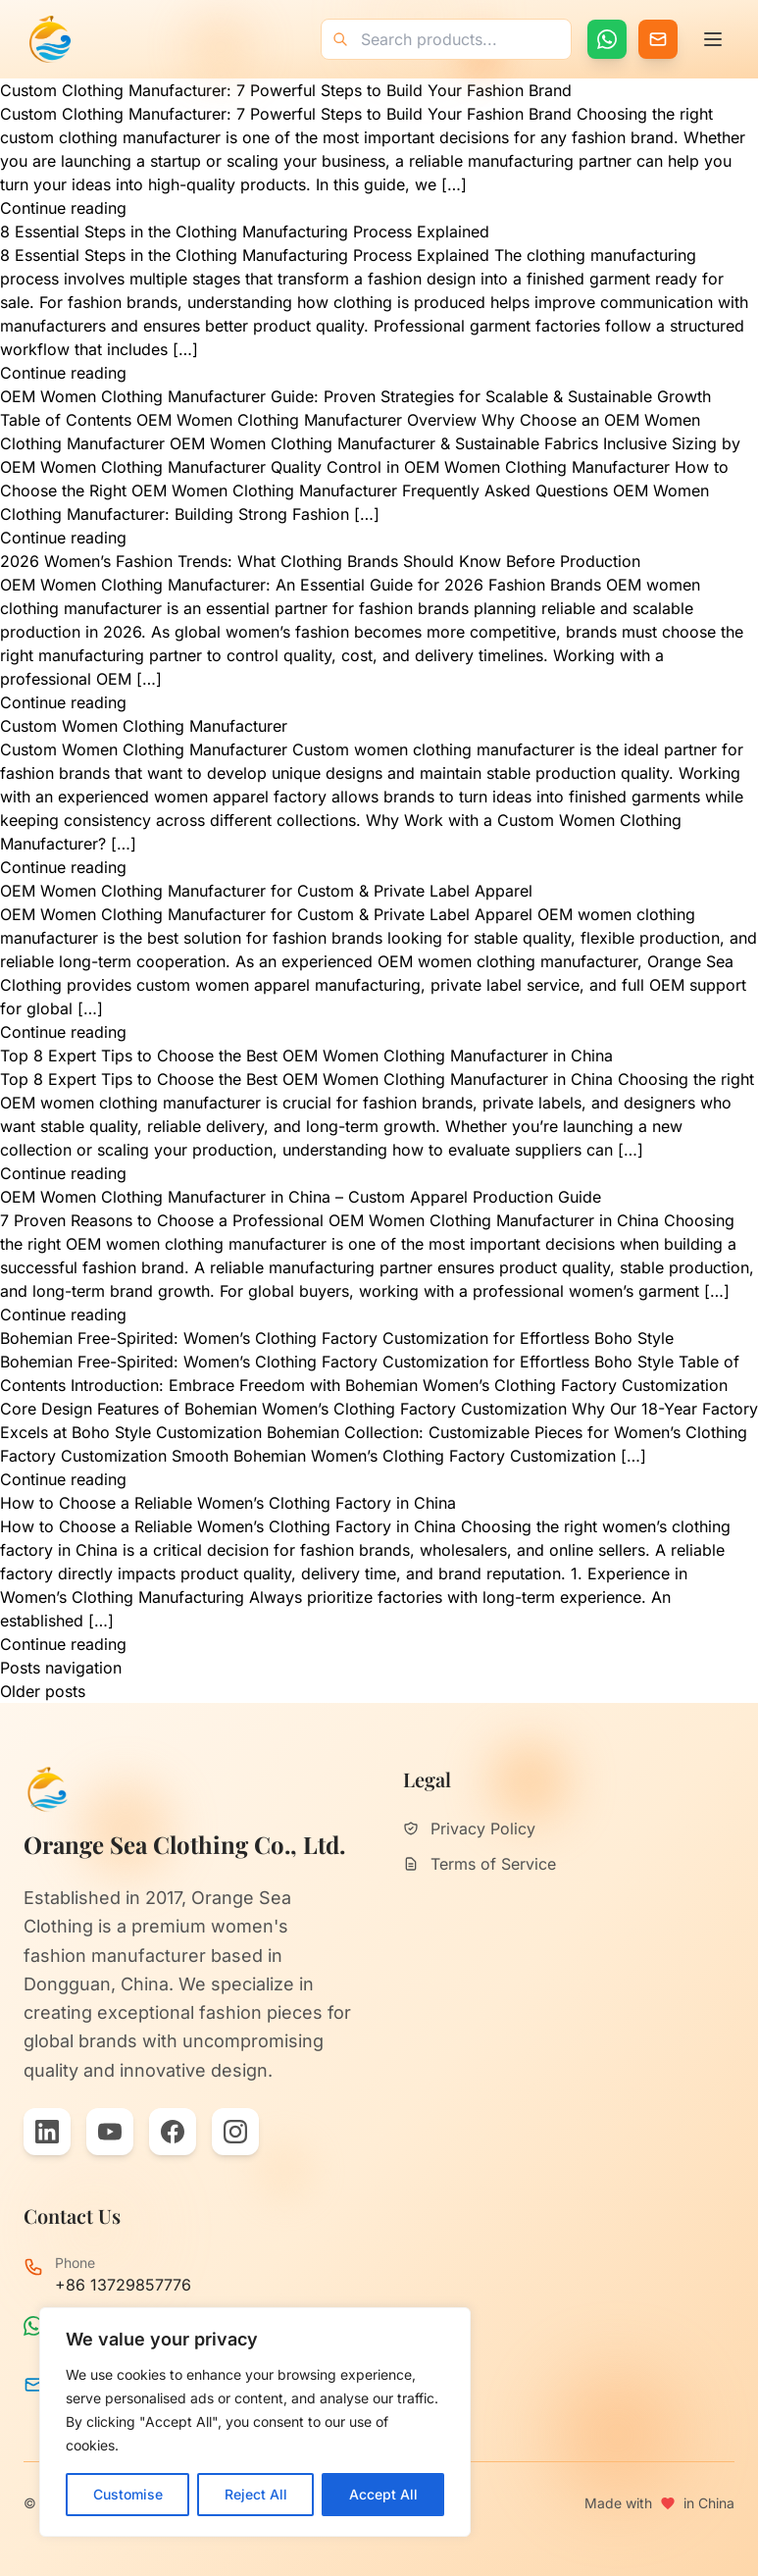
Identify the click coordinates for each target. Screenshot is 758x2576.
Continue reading (63, 208)
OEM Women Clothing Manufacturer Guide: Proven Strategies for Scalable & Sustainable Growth (355, 396)
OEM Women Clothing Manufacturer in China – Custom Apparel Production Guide (300, 1197)
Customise (128, 2494)
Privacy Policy (469, 1828)
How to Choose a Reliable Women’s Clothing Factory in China (228, 1503)
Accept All (383, 2494)
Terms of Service (479, 1864)
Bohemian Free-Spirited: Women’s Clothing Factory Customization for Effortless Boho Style (337, 1338)
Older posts (42, 1691)
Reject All (256, 2494)
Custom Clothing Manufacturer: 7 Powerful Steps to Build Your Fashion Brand (286, 90)
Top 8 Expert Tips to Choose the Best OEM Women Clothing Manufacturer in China (306, 1055)
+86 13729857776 (123, 2284)
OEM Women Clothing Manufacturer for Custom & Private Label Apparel (266, 891)
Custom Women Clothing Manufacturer (143, 726)
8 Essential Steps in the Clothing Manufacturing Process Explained (244, 231)
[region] (255, 2422)
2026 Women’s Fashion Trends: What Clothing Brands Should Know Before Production (320, 561)
